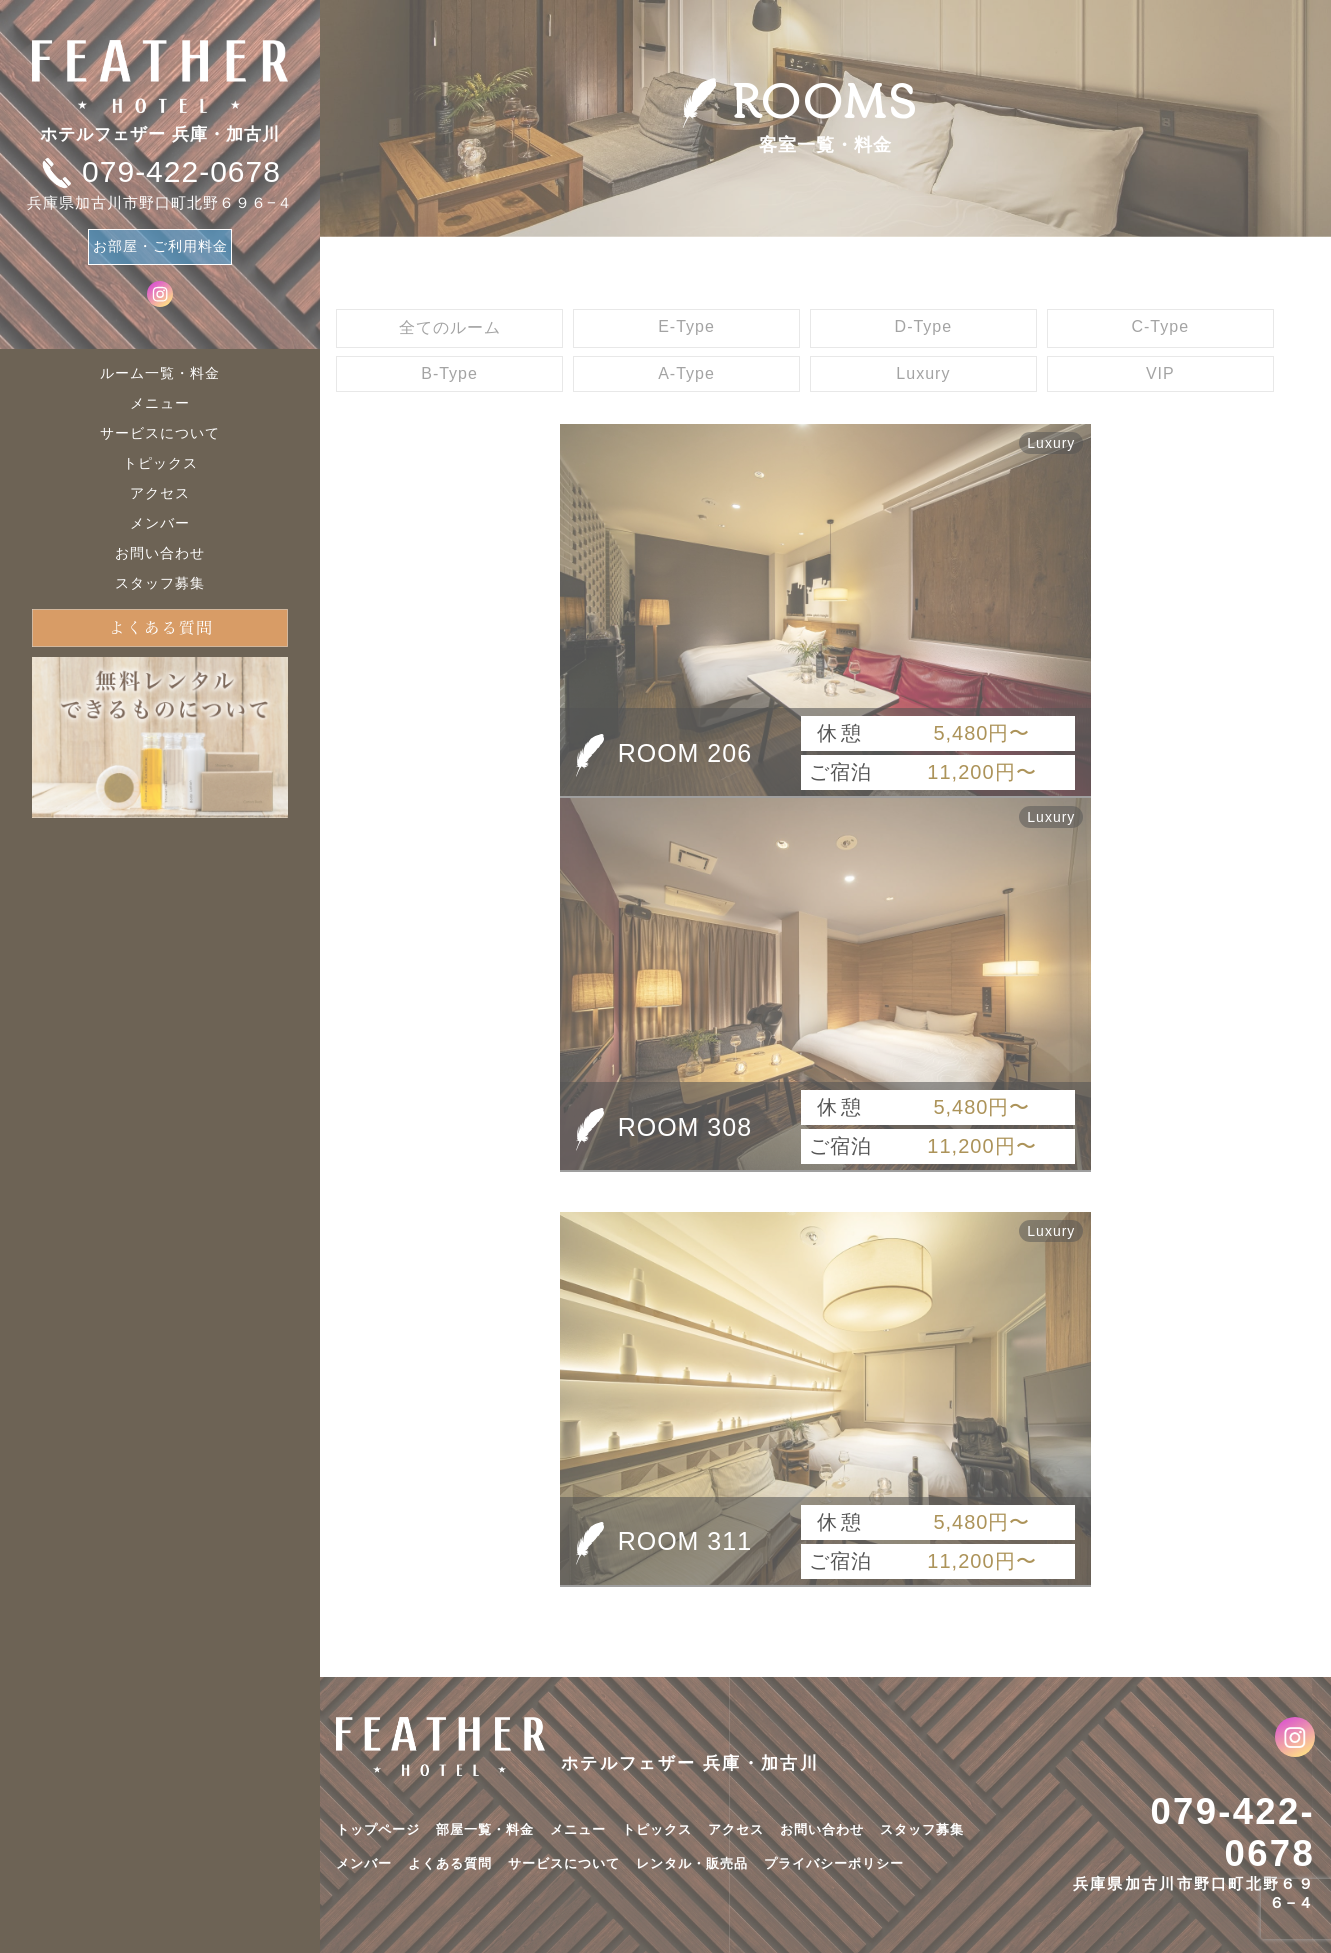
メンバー (160, 523)
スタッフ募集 (160, 583)
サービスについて (160, 433)
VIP (1160, 373)
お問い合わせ (160, 553)
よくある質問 (450, 1863)
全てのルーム (450, 327)
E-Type (686, 326)
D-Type (924, 326)
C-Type (1160, 326)
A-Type (686, 373)
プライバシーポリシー (834, 1863)
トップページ (378, 1829)
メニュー (160, 403)
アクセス (160, 493)
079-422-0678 (1232, 1832)
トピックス (160, 463)
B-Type (449, 373)
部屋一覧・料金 (485, 1829)
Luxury (923, 373)
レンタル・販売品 (692, 1863)
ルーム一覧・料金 (160, 373)
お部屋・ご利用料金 (160, 246)
